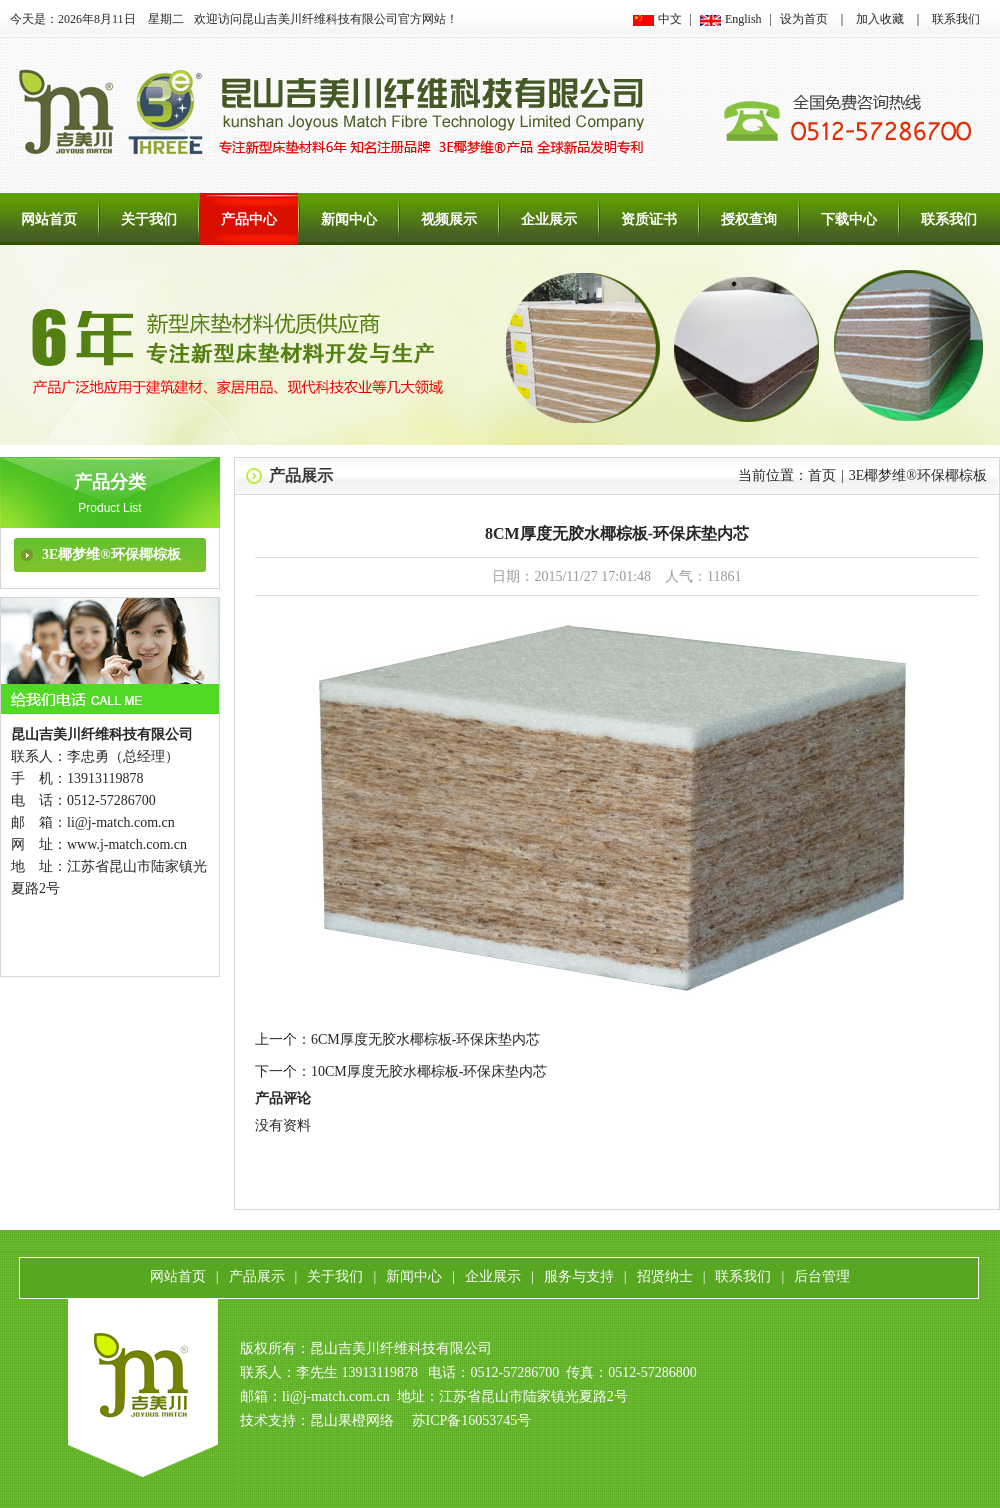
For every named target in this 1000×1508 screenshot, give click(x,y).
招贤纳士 (665, 1276)
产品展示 (301, 475)
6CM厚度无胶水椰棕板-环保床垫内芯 (425, 1039)
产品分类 (110, 482)
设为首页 (804, 19)
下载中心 (849, 219)
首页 (822, 475)
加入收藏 (880, 19)
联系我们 (956, 19)
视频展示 (449, 219)
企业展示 (549, 219)
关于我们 (149, 219)
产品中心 (249, 219)
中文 (670, 19)
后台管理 (822, 1276)
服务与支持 (579, 1276)
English (743, 19)
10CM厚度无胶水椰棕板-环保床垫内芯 (429, 1071)
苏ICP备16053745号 (472, 1420)
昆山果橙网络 (352, 1420)
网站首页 (49, 219)
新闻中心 (349, 219)
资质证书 (649, 219)
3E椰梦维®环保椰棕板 (111, 554)
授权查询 (749, 219)
